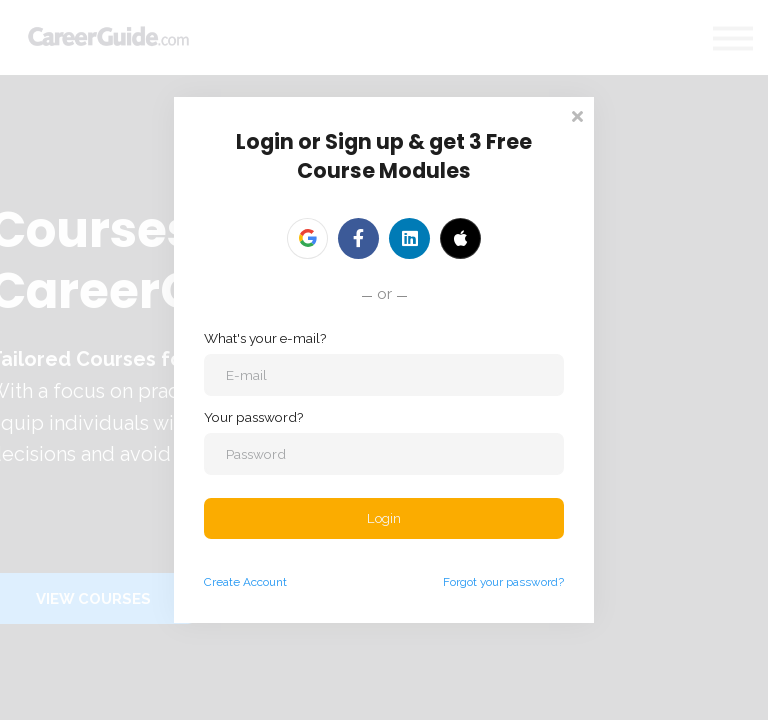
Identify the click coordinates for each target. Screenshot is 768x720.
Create (222, 583)
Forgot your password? (503, 583)
